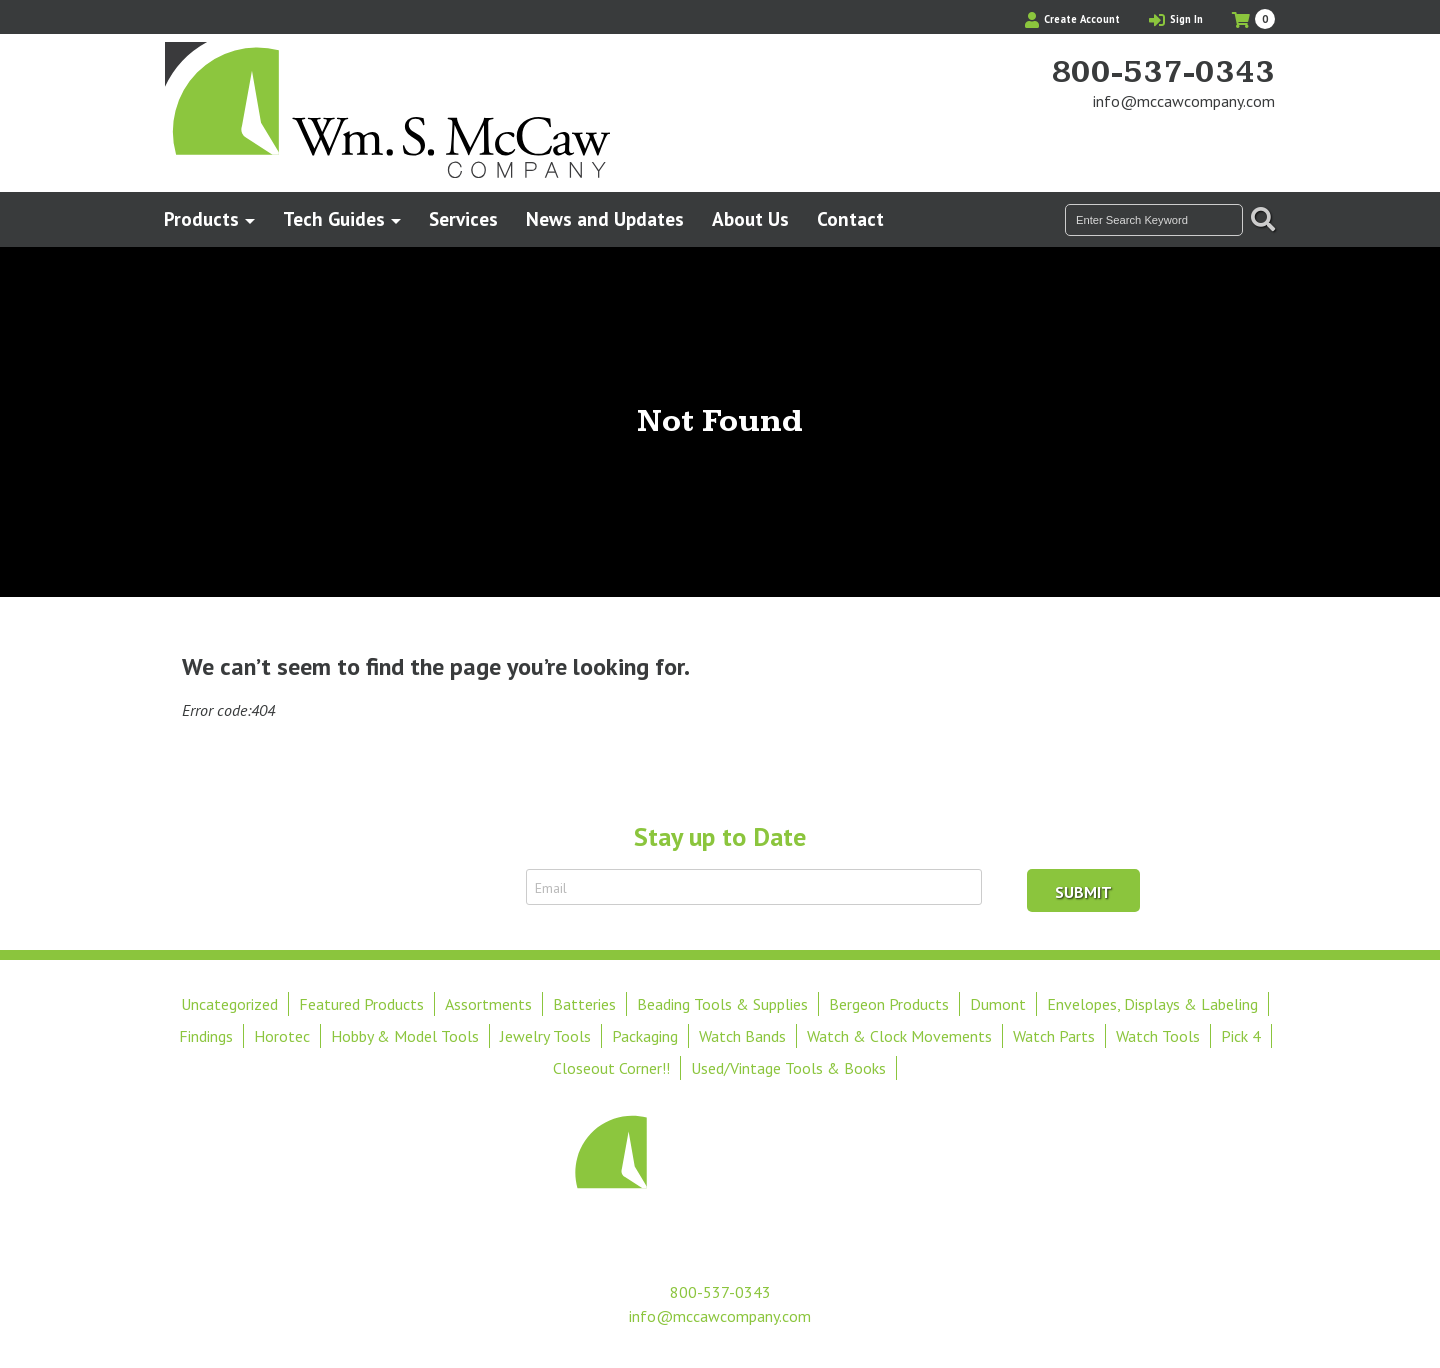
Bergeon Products (889, 1004)
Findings (206, 1036)
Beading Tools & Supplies (722, 1004)
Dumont (998, 1004)
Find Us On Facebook (1226, 139)
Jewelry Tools (545, 1036)
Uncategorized (229, 1004)
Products (201, 218)
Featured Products (361, 1004)
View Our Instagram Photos (1260, 139)
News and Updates (605, 218)
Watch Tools (1158, 1036)
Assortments (488, 1004)
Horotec (282, 1036)
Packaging (645, 1036)
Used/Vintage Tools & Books (788, 1068)
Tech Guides (334, 218)
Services (463, 218)
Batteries (584, 1004)
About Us (750, 218)
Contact (850, 218)
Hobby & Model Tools (405, 1036)
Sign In (1176, 19)
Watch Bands (742, 1036)
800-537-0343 (1163, 73)
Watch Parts (1054, 1036)
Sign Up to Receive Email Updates (398, 887)
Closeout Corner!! (611, 1068)
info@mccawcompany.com (1184, 101)
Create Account (1072, 19)
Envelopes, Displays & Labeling (1152, 1004)
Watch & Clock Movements (899, 1036)
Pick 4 (1241, 1036)
